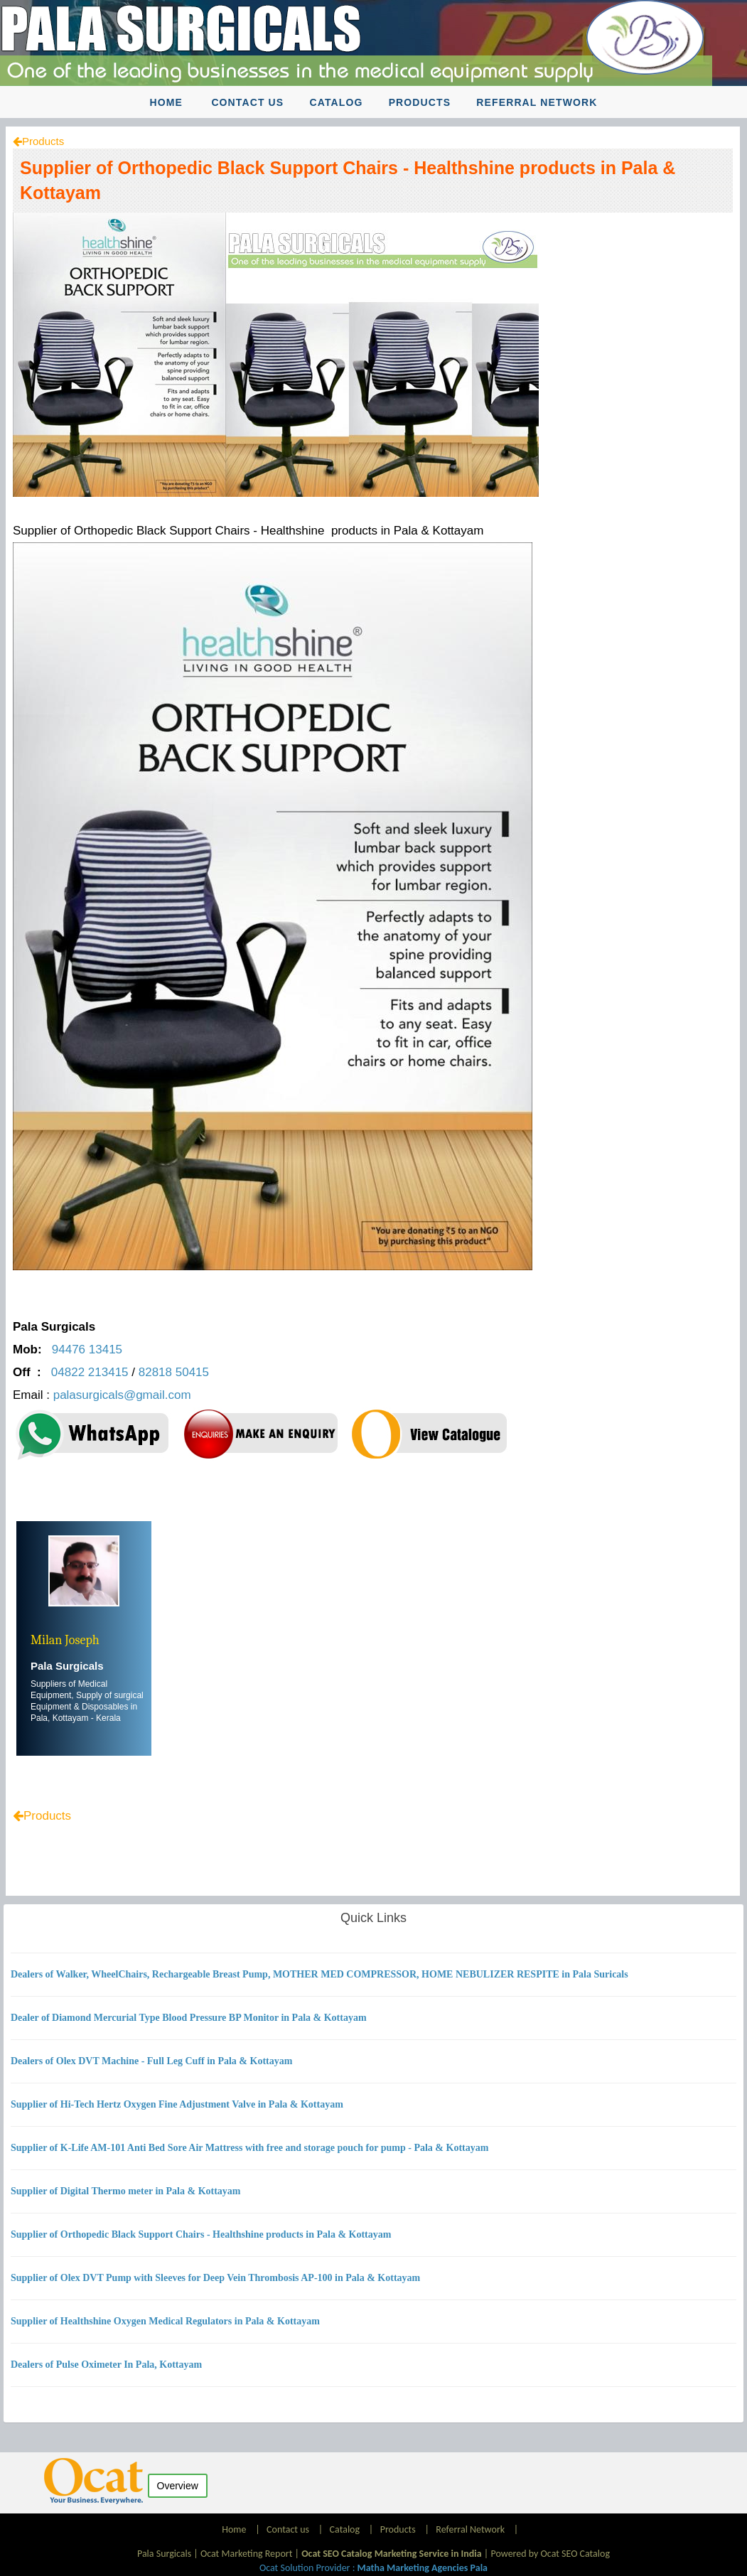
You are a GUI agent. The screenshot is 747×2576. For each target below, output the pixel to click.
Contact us (247, 102)
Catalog (335, 102)
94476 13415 (87, 1349)
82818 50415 (174, 1372)
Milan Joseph (65, 1640)
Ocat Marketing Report (246, 2554)
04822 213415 (90, 1372)
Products (420, 102)
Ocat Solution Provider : (373, 2568)
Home (166, 102)
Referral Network (536, 102)
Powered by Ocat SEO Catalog (550, 2554)
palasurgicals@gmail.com (124, 1395)
